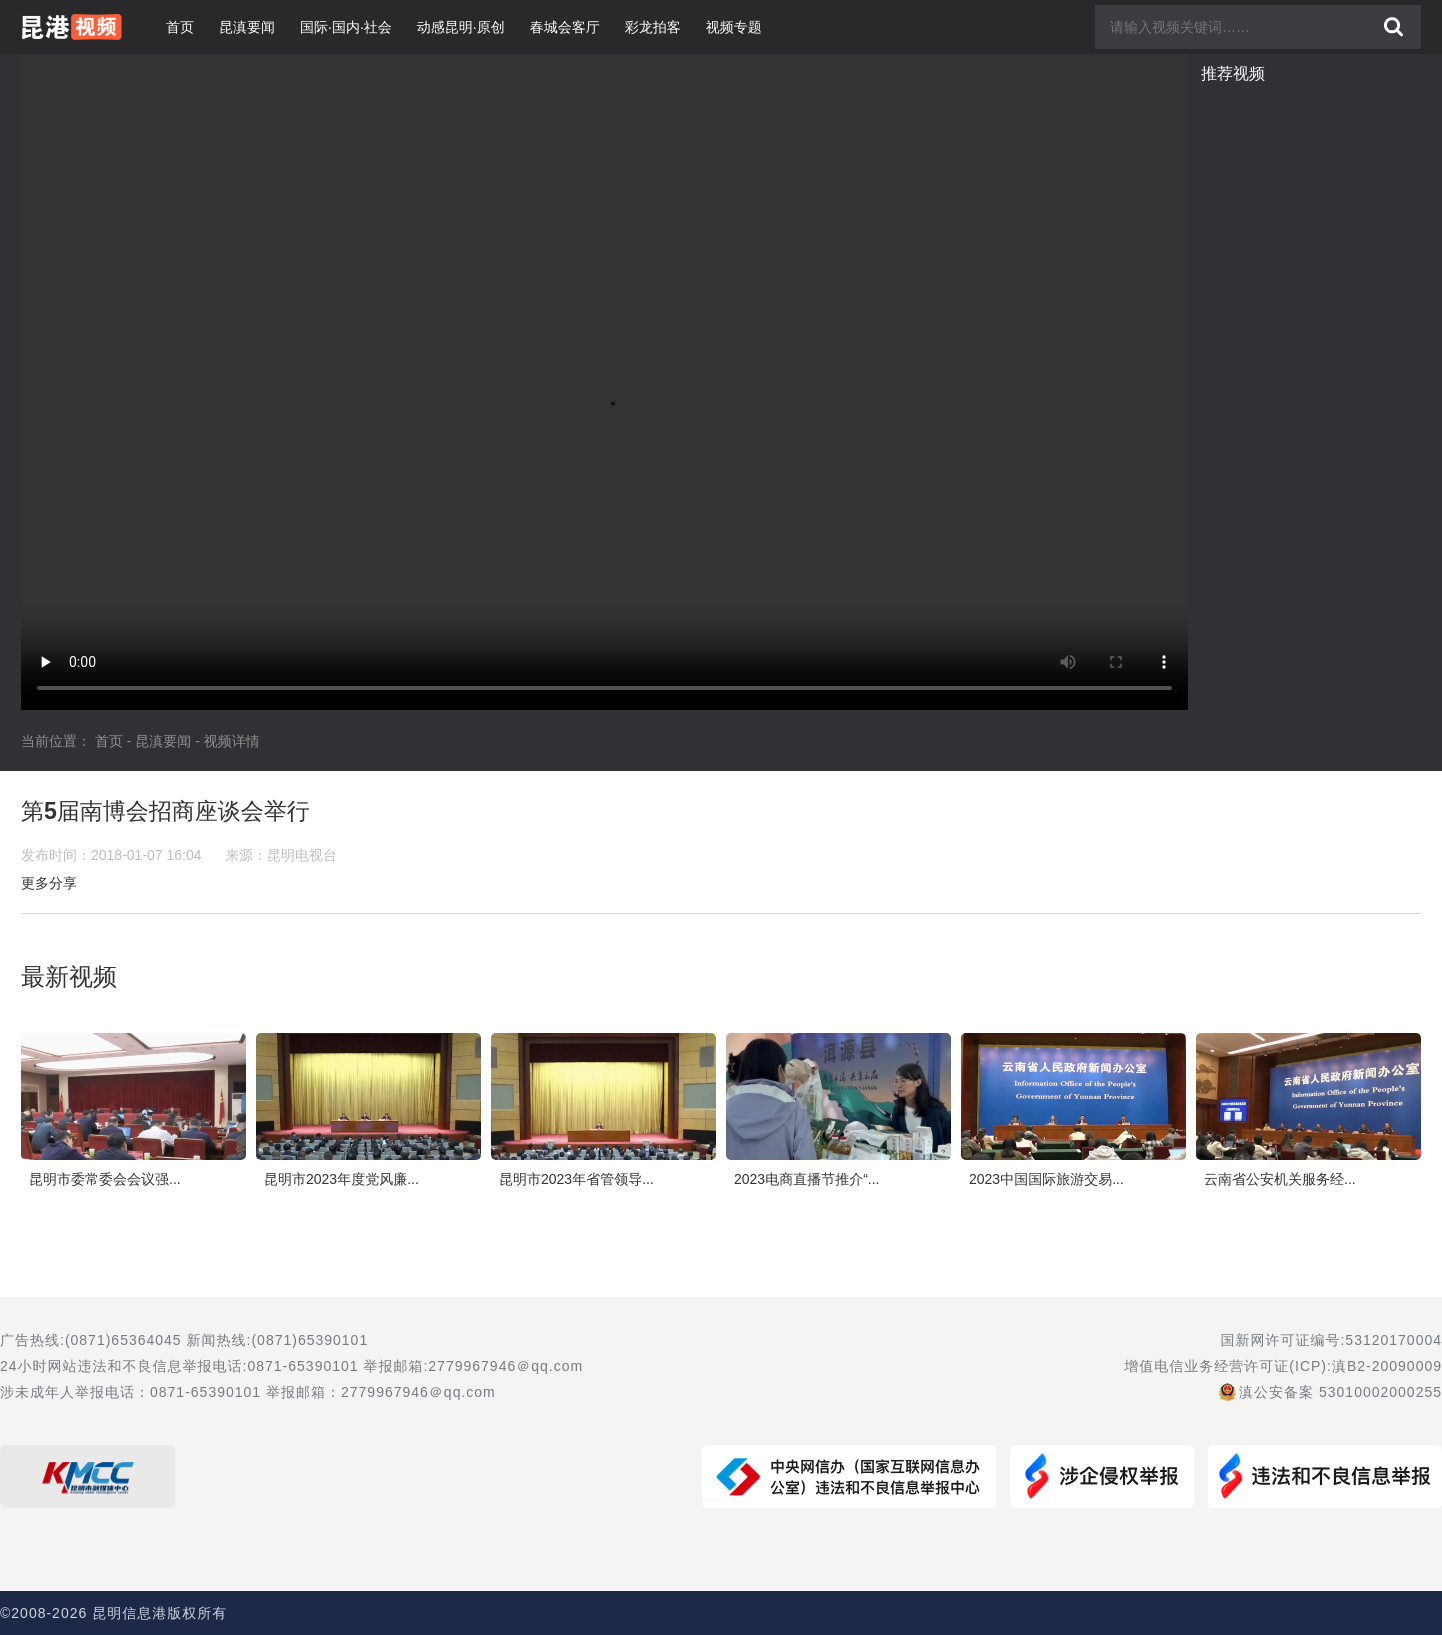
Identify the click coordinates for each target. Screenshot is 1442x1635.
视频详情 (232, 741)
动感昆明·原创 (461, 27)
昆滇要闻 (247, 27)
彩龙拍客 (653, 27)
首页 (180, 27)
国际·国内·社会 (346, 27)
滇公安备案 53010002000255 (1340, 1392)
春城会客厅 (565, 27)
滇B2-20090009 (1387, 1366)
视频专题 (734, 27)
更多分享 (49, 883)
